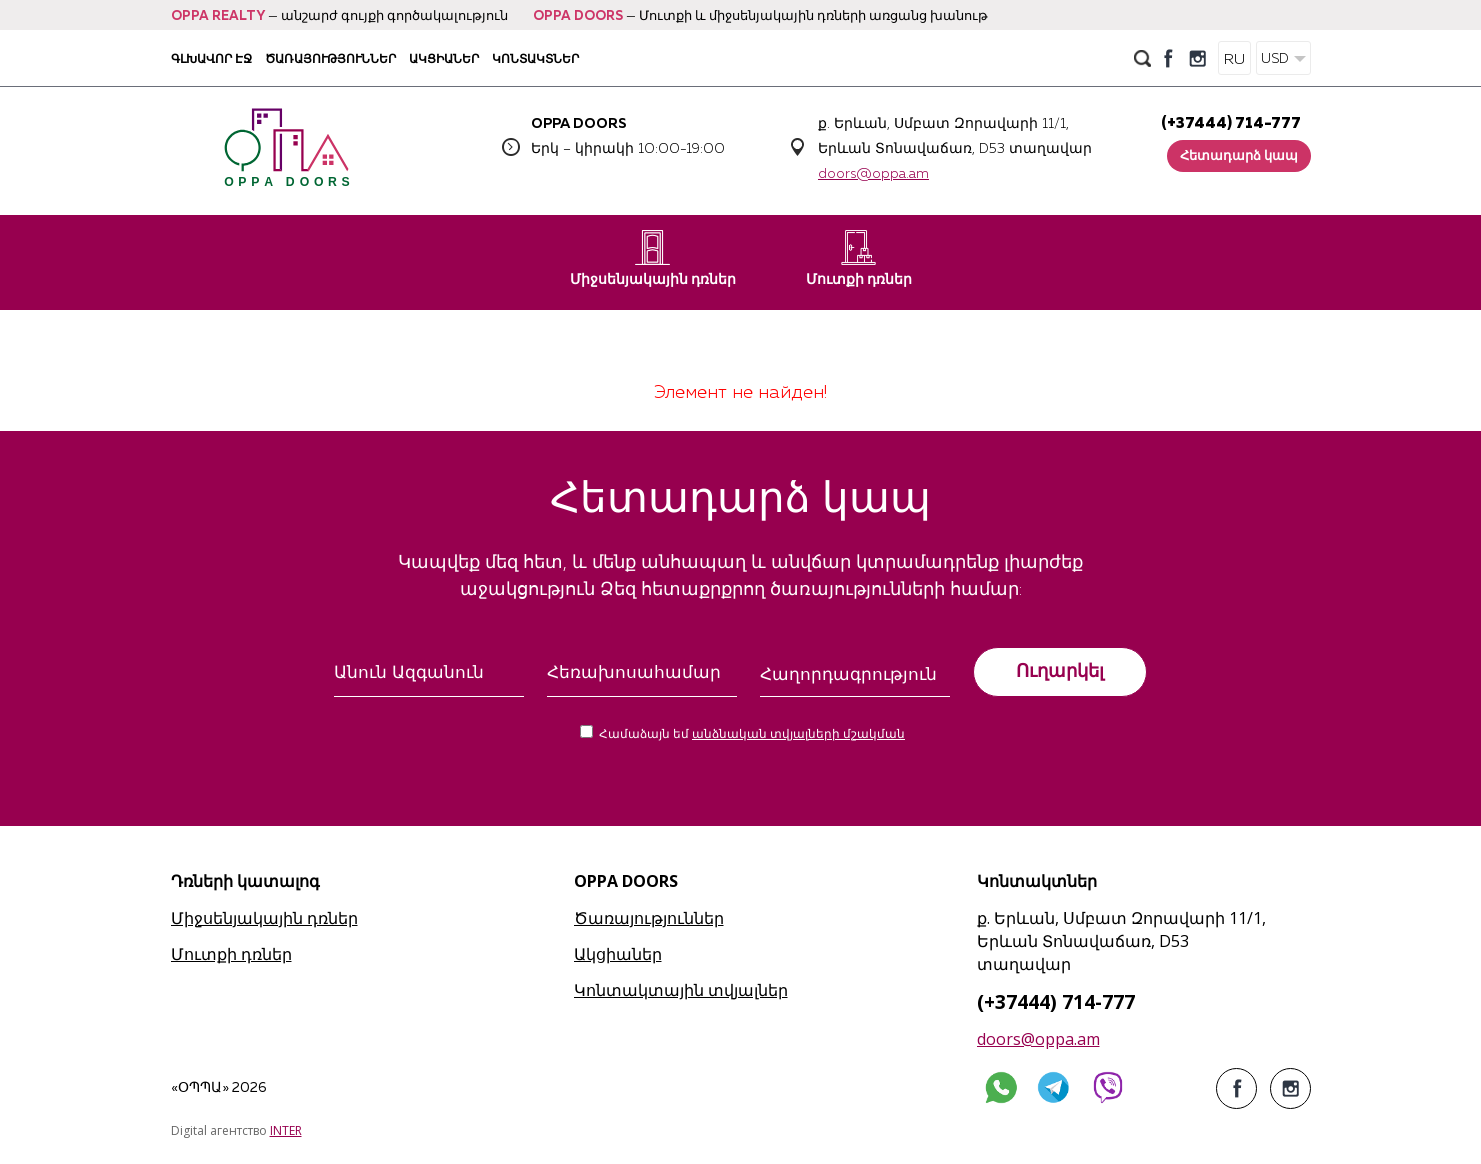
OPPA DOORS (578, 16)
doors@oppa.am (873, 174)
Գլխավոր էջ (211, 58)
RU (1234, 59)
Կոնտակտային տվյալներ (681, 990)
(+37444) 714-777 (1231, 123)
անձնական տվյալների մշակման (798, 735)
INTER (286, 1130)
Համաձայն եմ (752, 735)
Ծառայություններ (330, 58)
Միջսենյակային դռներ (653, 258)
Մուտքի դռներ (859, 258)
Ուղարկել (1060, 671)
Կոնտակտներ (535, 58)
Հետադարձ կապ (1239, 156)
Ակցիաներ (444, 58)
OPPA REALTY (218, 16)
